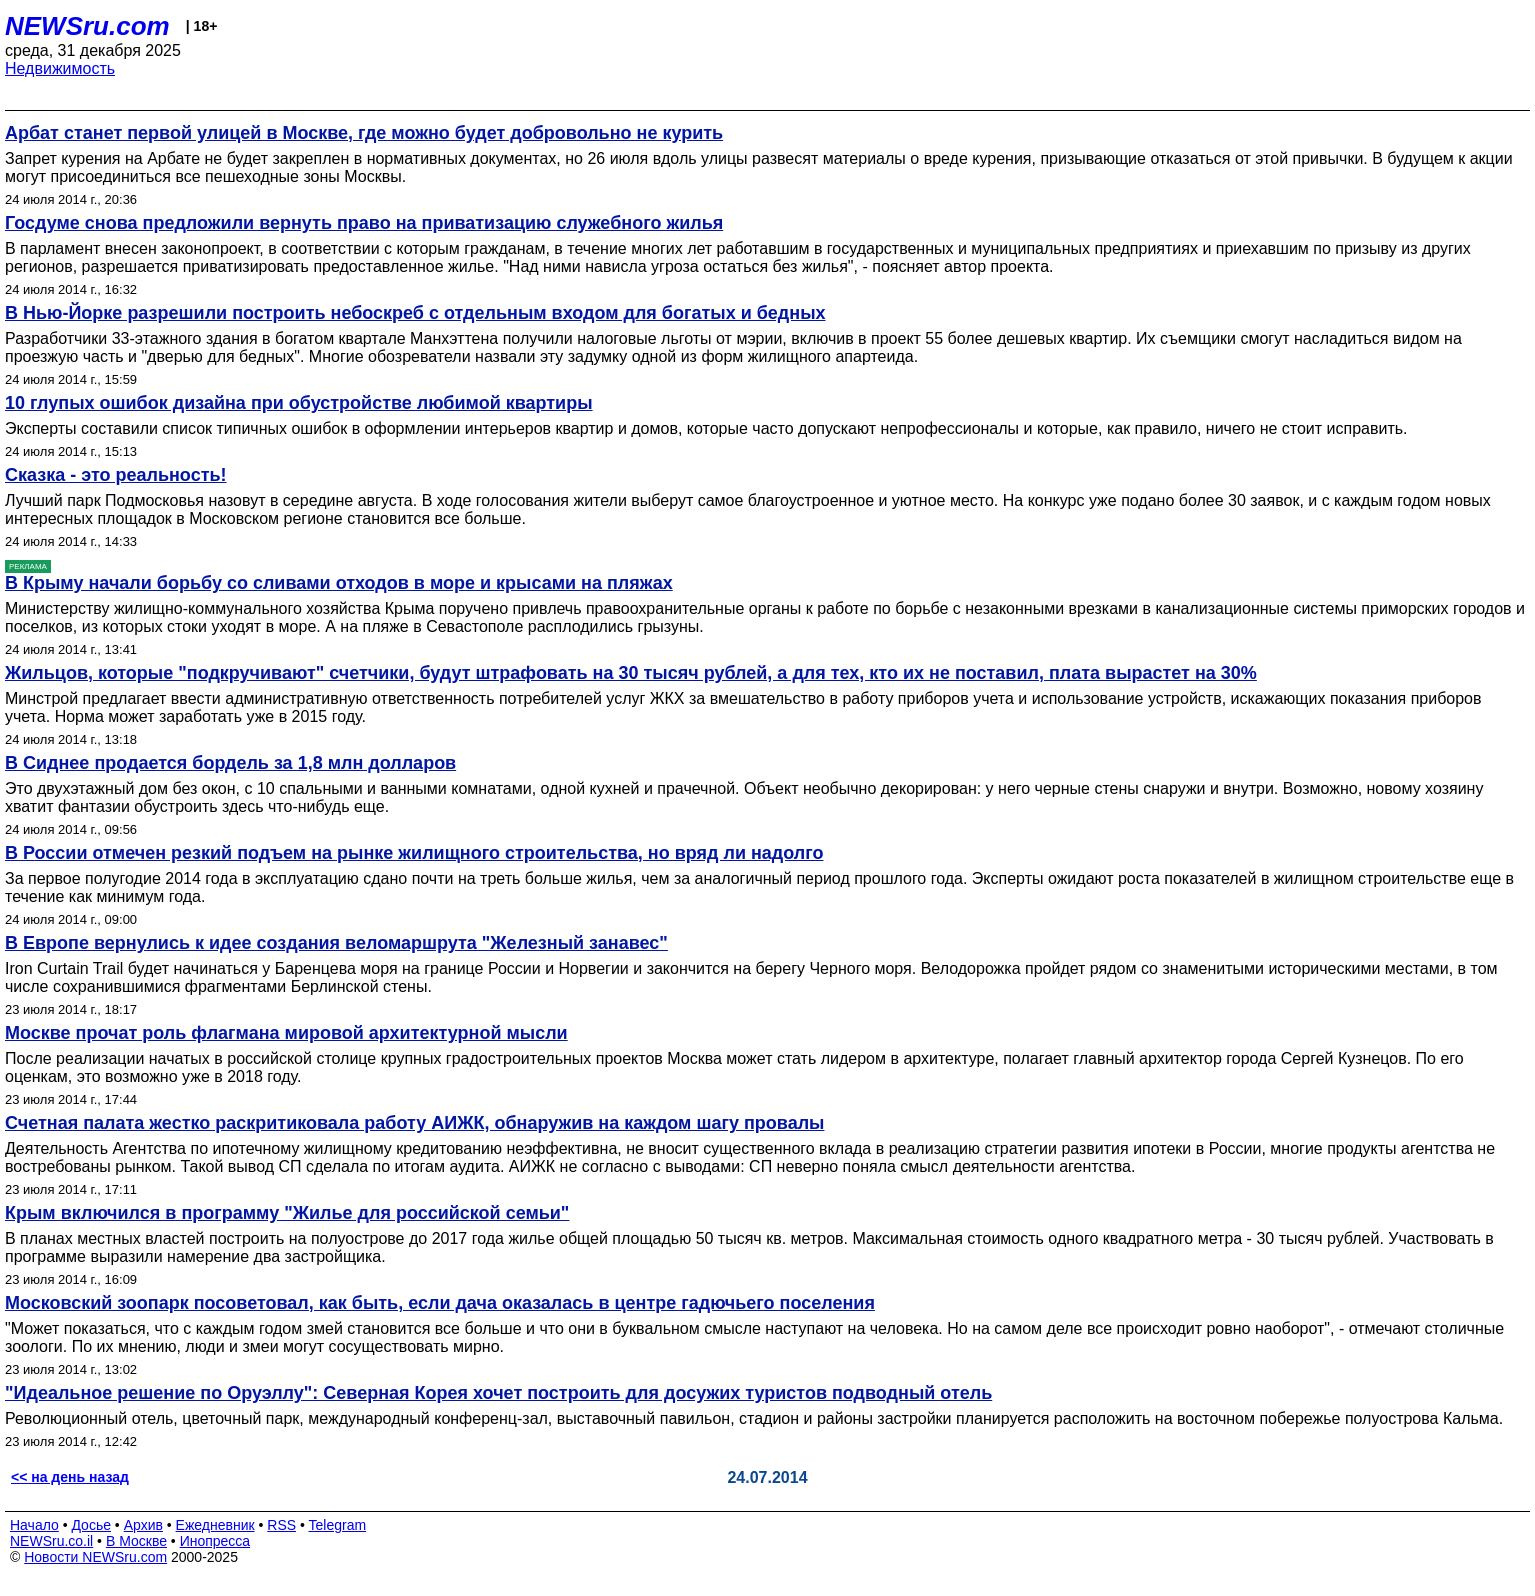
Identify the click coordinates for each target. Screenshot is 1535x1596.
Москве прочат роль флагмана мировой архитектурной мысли (286, 1033)
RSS (281, 1525)
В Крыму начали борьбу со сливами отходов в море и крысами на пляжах (339, 583)
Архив (143, 1525)
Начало (34, 1525)
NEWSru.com (87, 26)
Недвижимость (60, 68)
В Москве (136, 1541)
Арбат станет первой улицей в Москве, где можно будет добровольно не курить (364, 133)
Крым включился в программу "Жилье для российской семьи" (287, 1213)
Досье (91, 1525)
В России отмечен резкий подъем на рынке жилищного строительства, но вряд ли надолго (414, 853)
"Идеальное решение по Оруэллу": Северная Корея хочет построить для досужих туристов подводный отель (498, 1393)
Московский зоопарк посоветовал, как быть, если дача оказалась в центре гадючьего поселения (440, 1303)
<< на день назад (70, 1477)
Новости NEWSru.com (95, 1557)
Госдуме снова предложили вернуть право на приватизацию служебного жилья (364, 223)
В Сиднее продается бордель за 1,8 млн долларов (230, 763)
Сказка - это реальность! (116, 475)
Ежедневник (215, 1525)
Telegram (338, 1525)
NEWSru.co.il (51, 1541)
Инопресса (215, 1541)
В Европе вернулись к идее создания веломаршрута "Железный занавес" (336, 943)
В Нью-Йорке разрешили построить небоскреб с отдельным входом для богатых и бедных (415, 313)
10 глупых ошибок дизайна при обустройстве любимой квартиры (299, 403)
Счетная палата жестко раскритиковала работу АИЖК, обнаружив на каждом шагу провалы (414, 1123)
